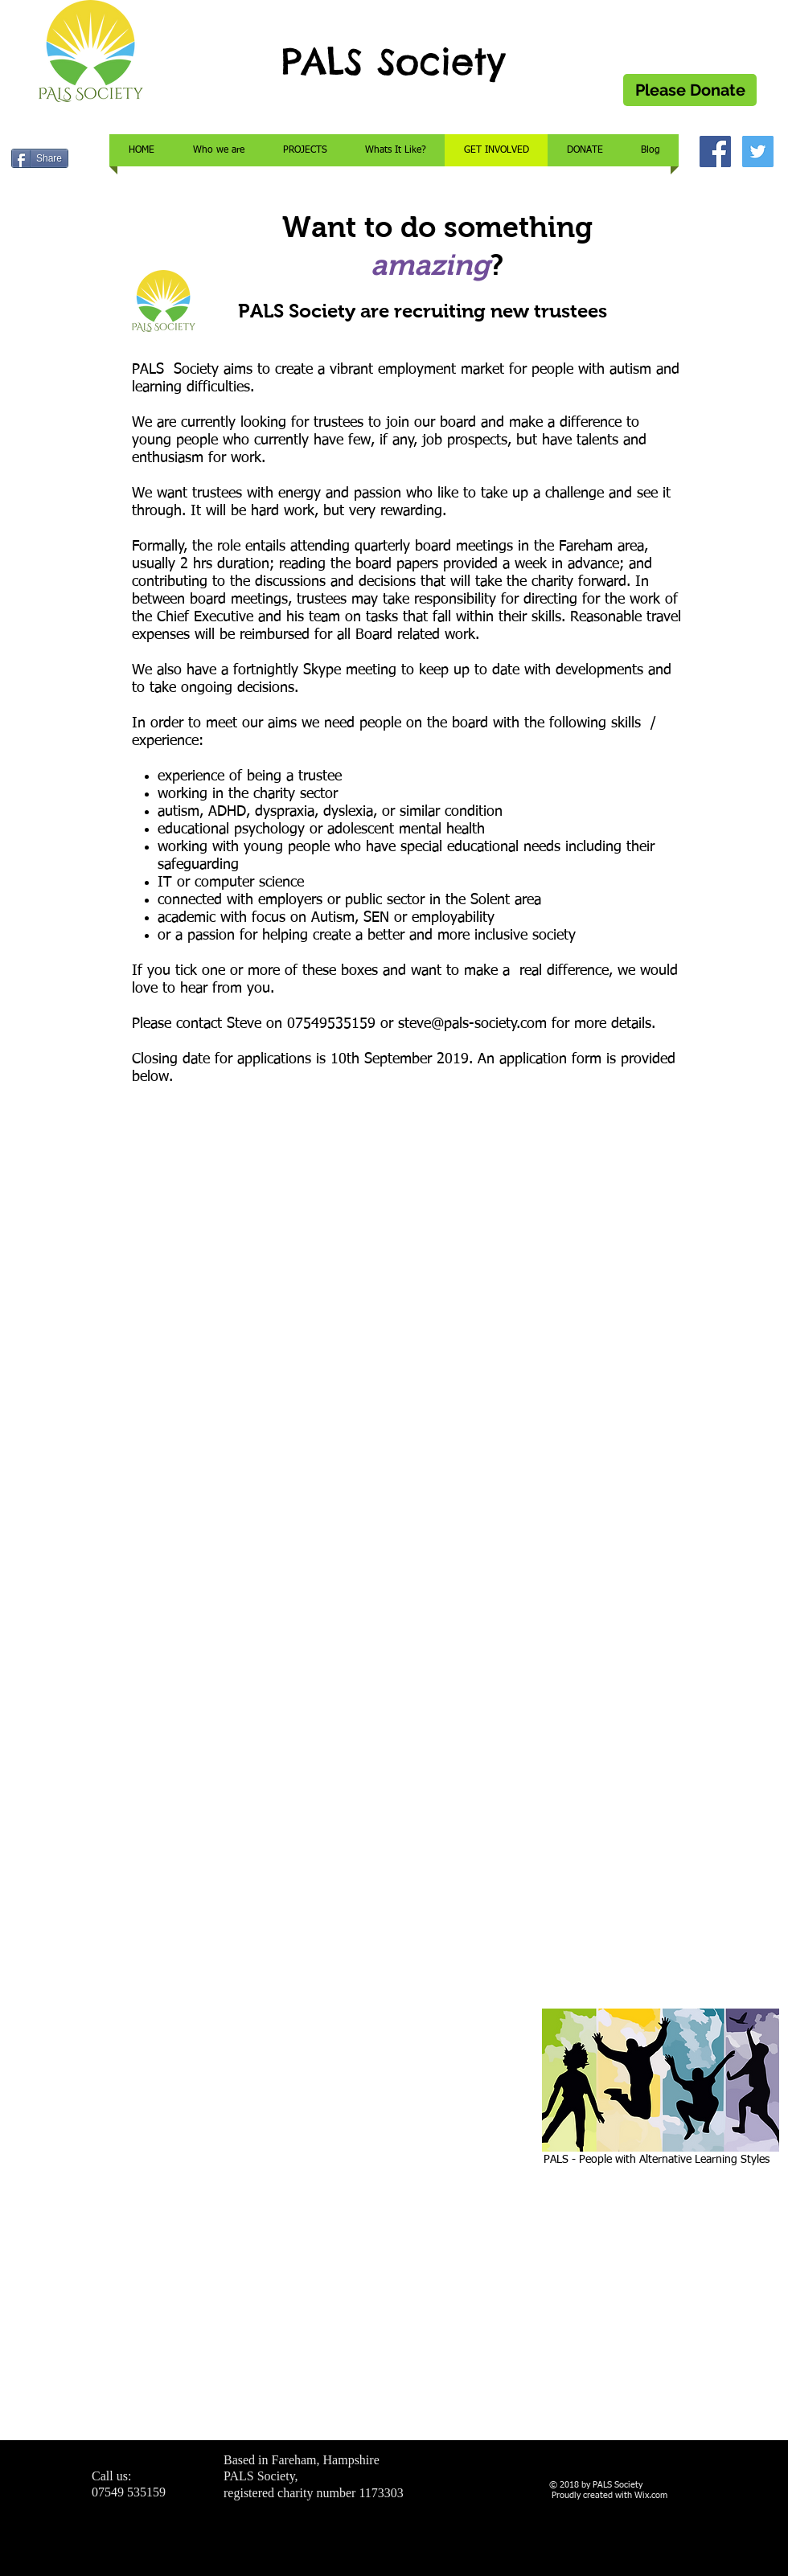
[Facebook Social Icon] (715, 151)
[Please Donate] (690, 90)
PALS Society (393, 61)
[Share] (39, 158)
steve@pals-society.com (472, 1024)
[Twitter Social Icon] (758, 151)
